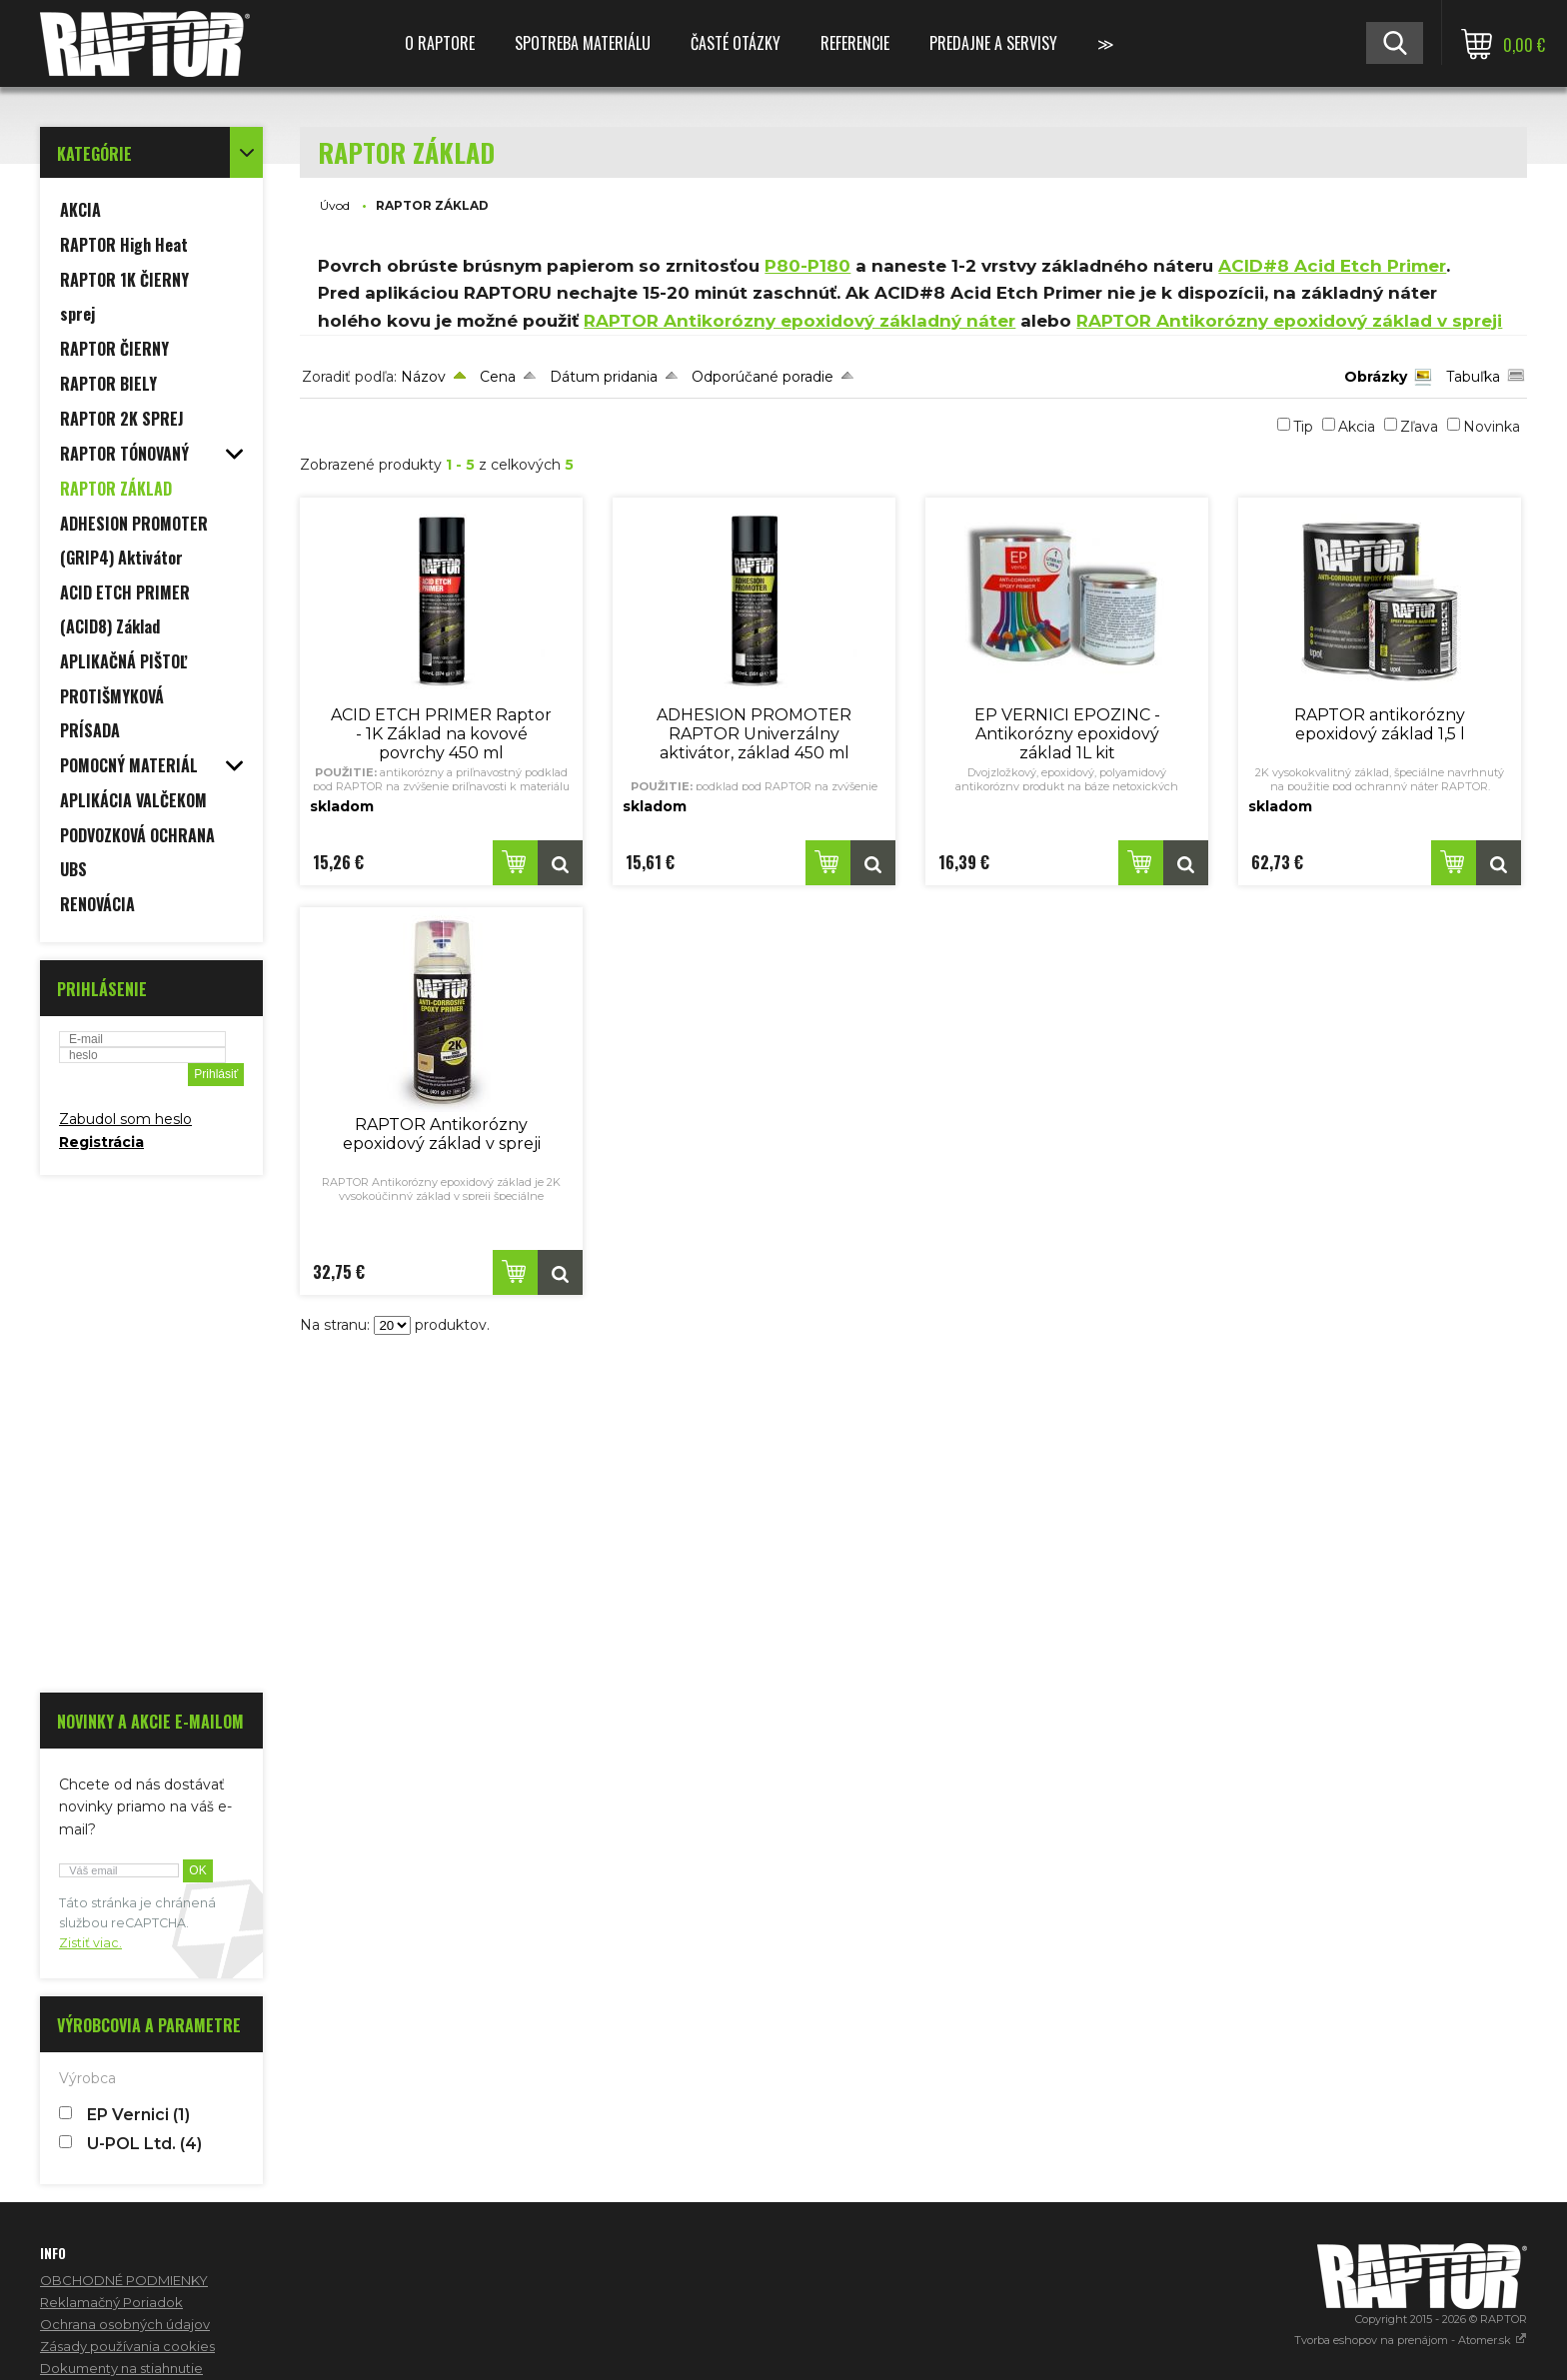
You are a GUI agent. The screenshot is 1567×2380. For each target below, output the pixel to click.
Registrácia (101, 1142)
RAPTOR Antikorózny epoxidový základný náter (799, 321)
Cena (498, 377)
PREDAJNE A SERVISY (993, 43)
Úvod (335, 205)
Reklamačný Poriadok (111, 2302)
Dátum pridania (604, 377)
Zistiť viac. (90, 1942)
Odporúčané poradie (762, 377)
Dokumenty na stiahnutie (121, 2368)
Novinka (1491, 427)
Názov (423, 377)
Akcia (1356, 427)
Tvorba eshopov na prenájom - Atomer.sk (1410, 2340)
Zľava (1419, 427)
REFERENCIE (854, 43)
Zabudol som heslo (125, 1119)
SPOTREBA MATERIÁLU (583, 43)
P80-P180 (807, 266)
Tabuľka (1473, 377)
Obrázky (1375, 377)
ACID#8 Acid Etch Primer (1332, 266)
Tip (1303, 427)
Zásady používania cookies (127, 2346)
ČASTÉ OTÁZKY (736, 43)
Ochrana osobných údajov (125, 2324)
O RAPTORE (440, 43)
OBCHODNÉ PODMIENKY (124, 2280)
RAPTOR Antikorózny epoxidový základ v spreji (1289, 321)
